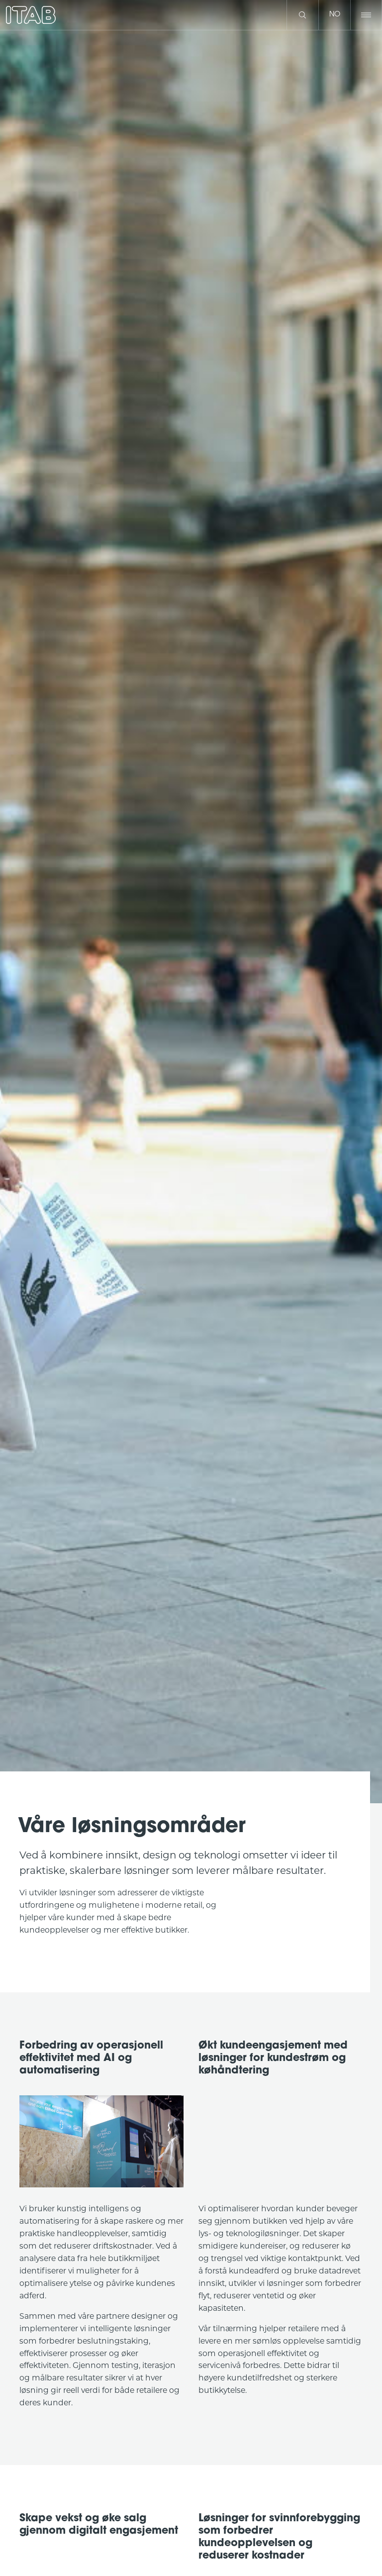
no (334, 14)
